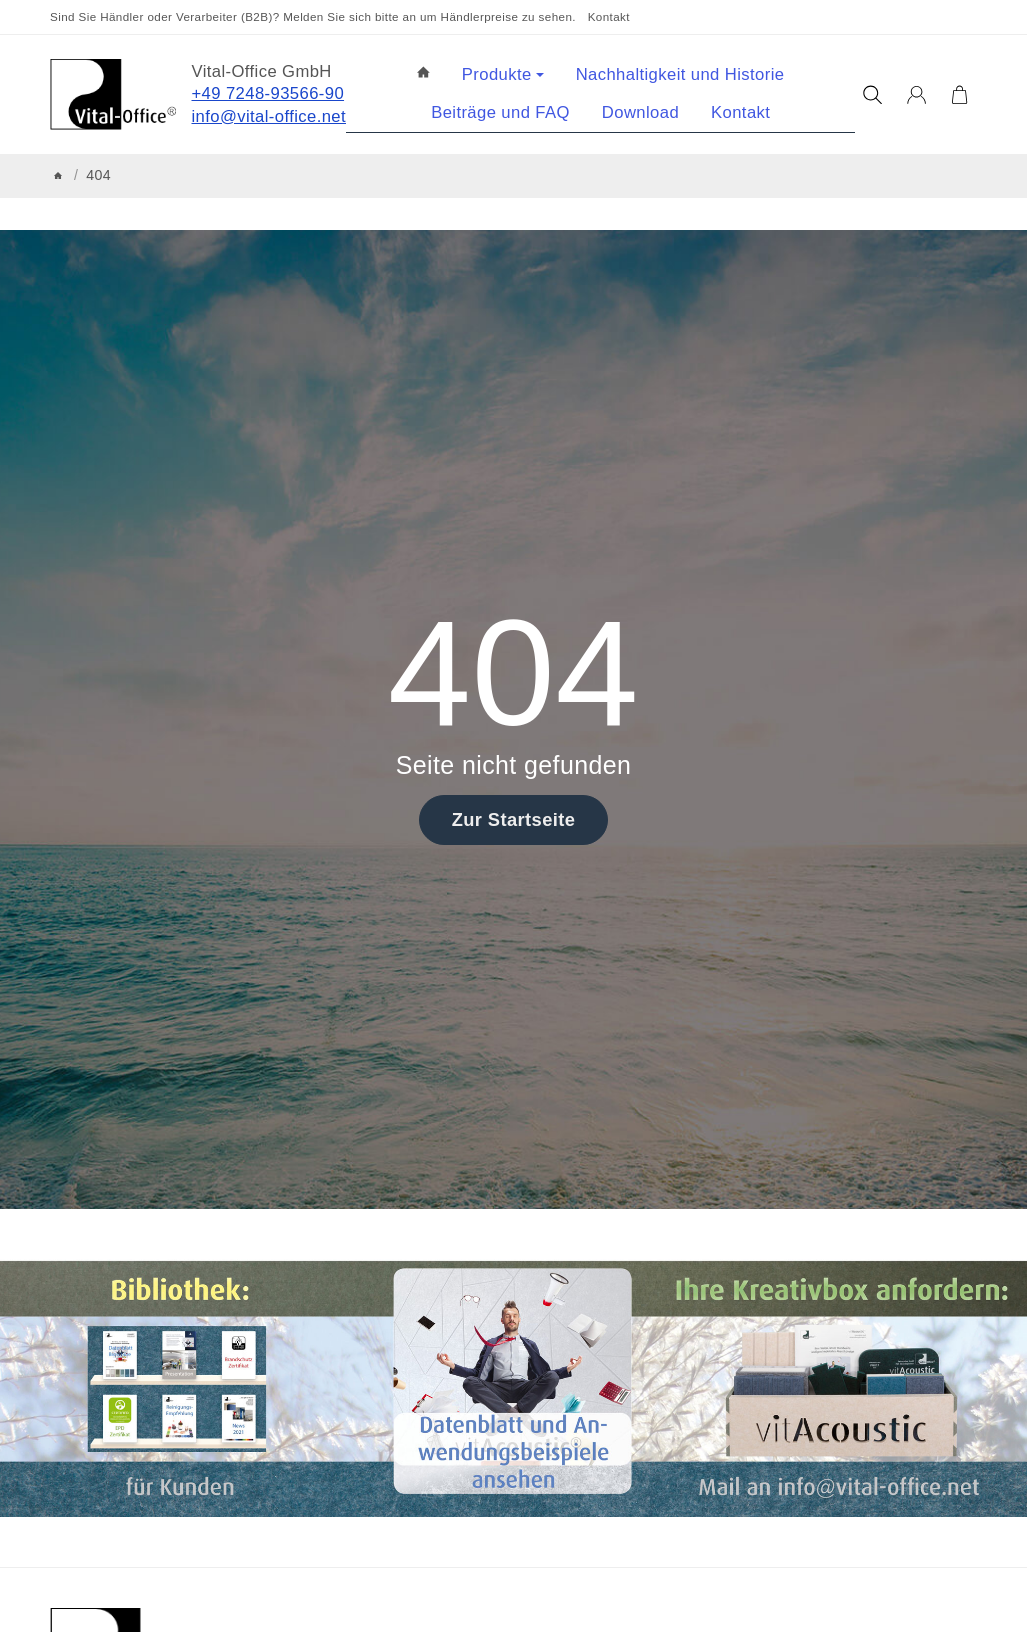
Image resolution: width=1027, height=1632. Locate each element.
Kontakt (609, 16)
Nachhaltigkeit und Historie (680, 74)
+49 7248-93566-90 (268, 93)
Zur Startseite (514, 819)
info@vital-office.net (269, 116)
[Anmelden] (916, 95)
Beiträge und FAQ (500, 112)
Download (640, 112)
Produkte (503, 74)
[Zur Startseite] (113, 94)
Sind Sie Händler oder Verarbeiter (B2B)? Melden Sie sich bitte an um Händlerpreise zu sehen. (313, 16)
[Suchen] (872, 95)
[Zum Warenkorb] (959, 95)
